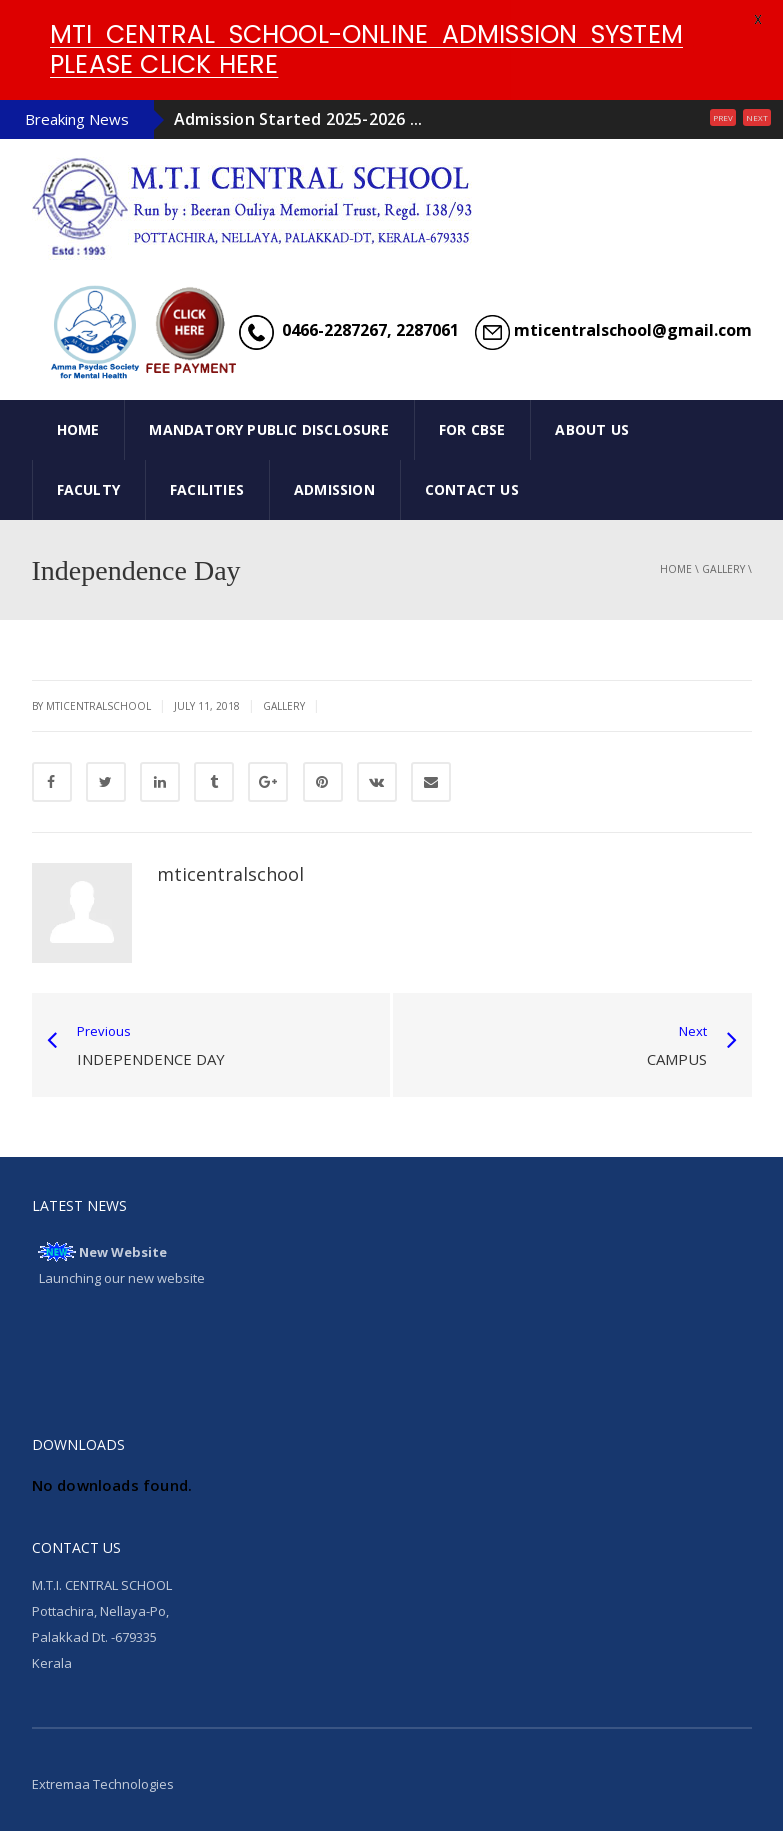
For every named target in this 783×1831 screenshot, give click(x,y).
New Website (123, 1252)
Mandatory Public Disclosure (268, 429)
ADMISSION (334, 489)
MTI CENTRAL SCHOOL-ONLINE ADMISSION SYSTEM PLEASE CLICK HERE (366, 49)
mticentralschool (230, 874)
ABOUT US (592, 429)
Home (676, 569)
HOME (78, 429)
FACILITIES (207, 489)
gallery (723, 569)
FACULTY (88, 489)
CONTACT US (472, 489)
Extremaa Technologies (103, 1784)
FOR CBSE (472, 429)
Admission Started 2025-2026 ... (298, 119)
